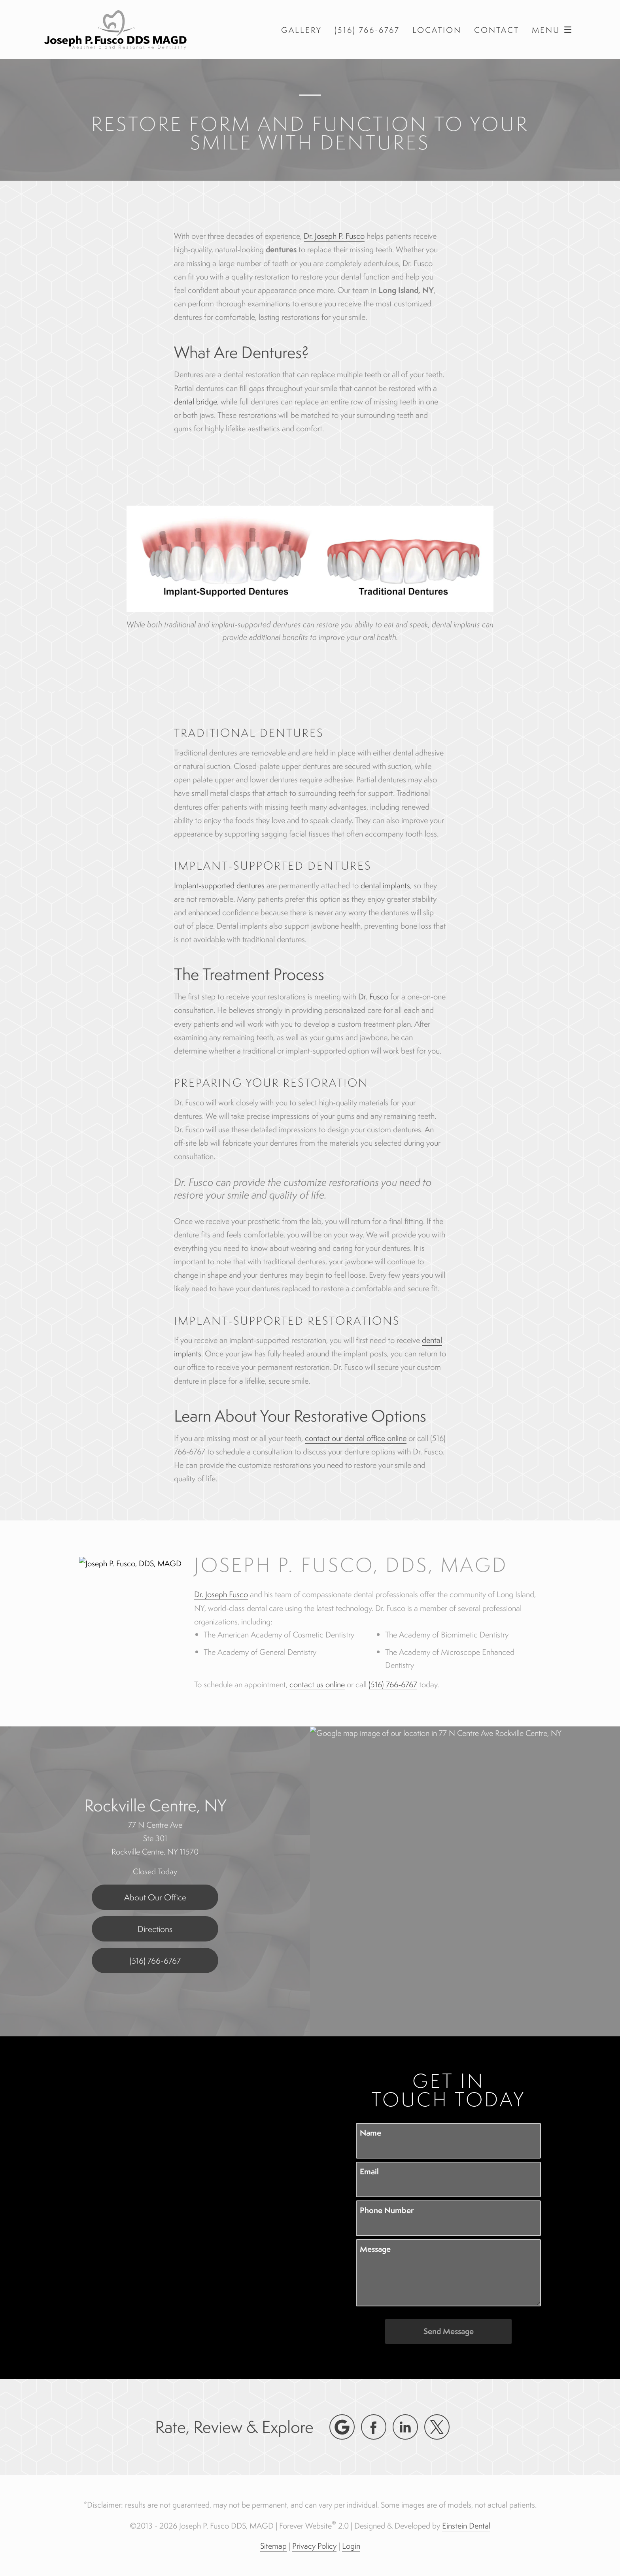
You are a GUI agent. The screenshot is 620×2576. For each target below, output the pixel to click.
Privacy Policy (314, 2545)
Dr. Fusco (373, 996)
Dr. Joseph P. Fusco (334, 235)
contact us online (317, 1684)
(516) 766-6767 (393, 1684)
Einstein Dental (466, 2525)
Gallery (301, 30)
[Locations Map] (465, 1880)
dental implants (385, 885)
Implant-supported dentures (219, 885)
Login (351, 2545)
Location (436, 30)
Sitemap (273, 2545)
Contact (496, 30)
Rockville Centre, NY (155, 1805)
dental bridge (195, 401)
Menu (554, 30)
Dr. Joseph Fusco (221, 1594)
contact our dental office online (355, 1438)
